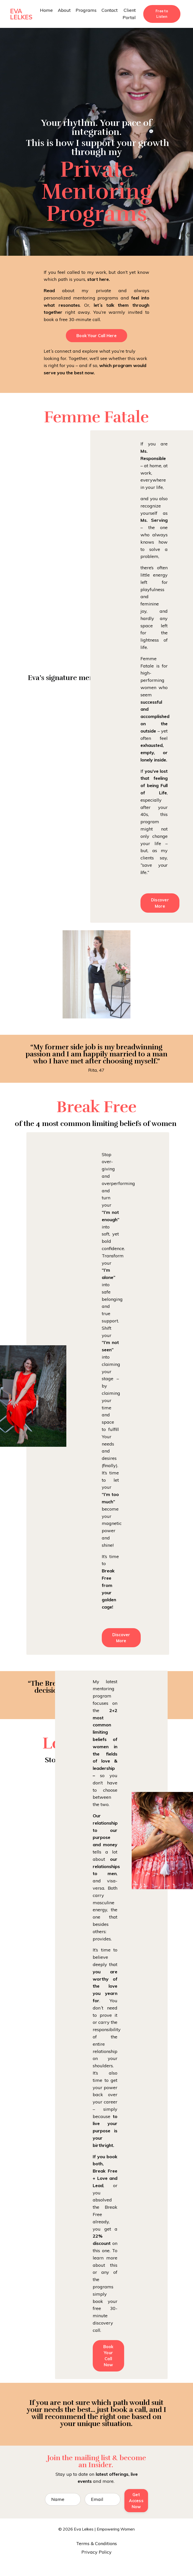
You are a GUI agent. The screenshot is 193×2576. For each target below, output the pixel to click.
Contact (110, 10)
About (64, 10)
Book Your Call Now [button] (108, 2355)
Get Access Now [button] (136, 2500)
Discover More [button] (160, 902)
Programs (86, 10)
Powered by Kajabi (96, 2563)
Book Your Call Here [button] (96, 335)
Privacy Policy (96, 2551)
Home (46, 10)
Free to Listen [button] (162, 14)
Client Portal (129, 13)
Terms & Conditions (96, 2543)
